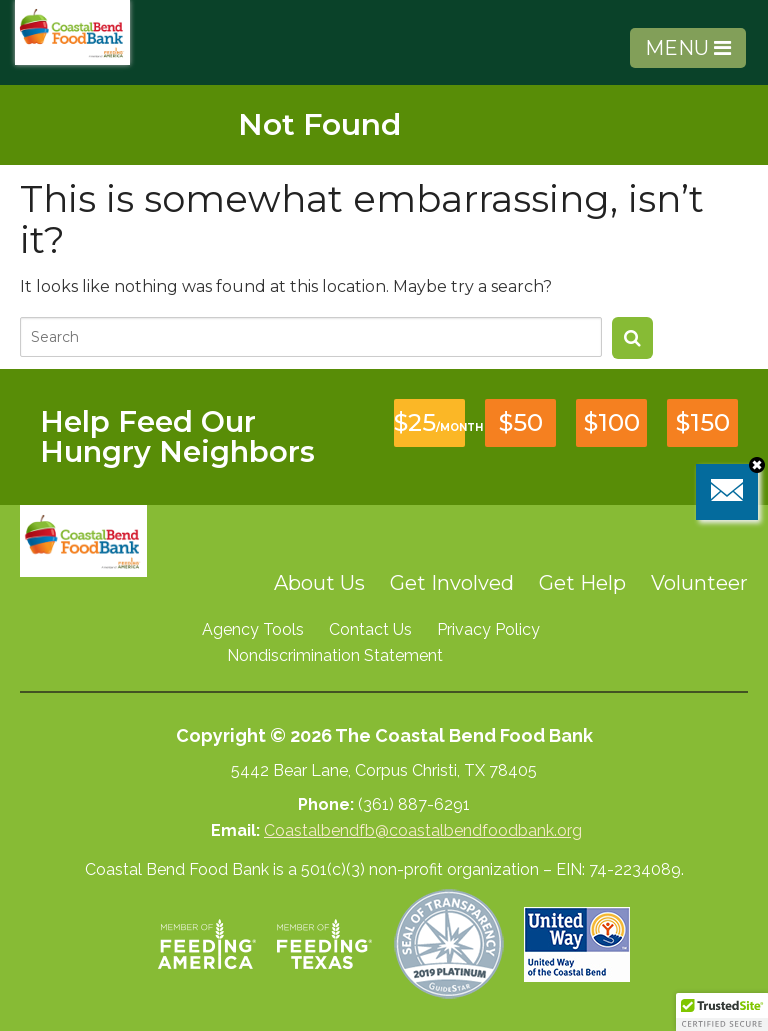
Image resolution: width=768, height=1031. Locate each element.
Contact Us (370, 629)
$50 (521, 422)
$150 (703, 422)
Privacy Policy (488, 629)
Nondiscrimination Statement (335, 655)
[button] (722, 1012)
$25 (429, 422)
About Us (319, 583)
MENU (688, 48)
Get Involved (452, 583)
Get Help (582, 583)
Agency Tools (253, 629)
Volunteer (699, 583)
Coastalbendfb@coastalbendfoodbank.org (423, 830)
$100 (612, 422)
